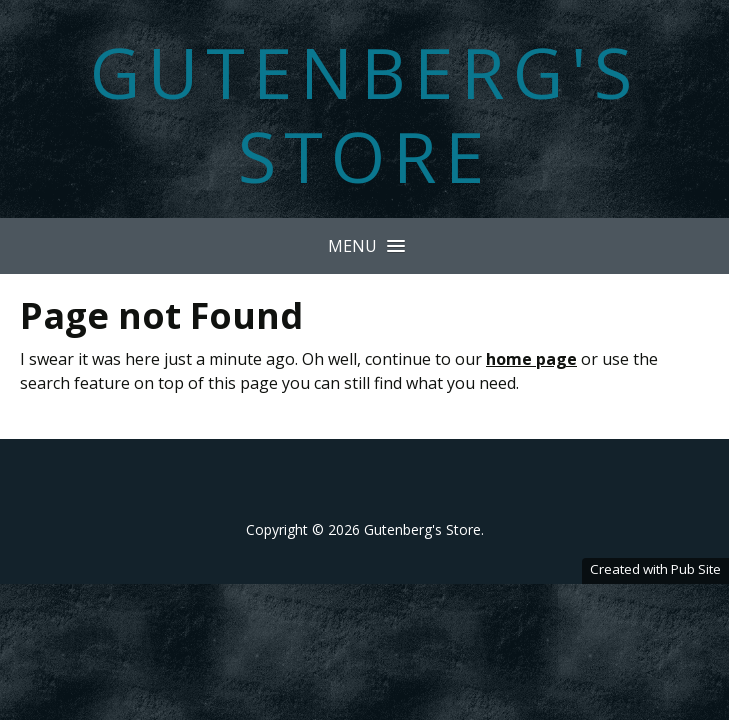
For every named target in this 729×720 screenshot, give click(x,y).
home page (531, 359)
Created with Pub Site (655, 569)
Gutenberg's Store (365, 114)
